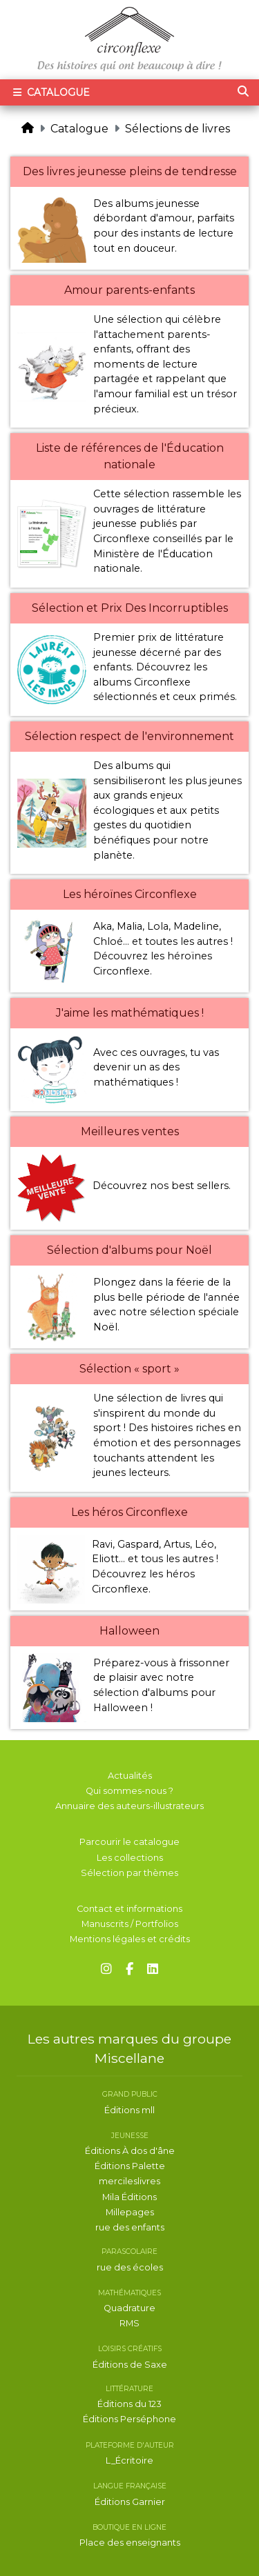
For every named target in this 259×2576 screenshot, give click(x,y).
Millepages (130, 2212)
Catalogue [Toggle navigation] (50, 92)
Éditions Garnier (130, 2502)
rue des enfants (129, 2227)
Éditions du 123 (129, 2404)
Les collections (130, 1858)
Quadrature (129, 2308)
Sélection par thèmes (129, 1873)
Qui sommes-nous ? (129, 1791)
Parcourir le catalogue (129, 1842)
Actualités (130, 1775)
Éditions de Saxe (130, 2364)
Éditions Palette (130, 2166)
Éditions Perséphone (129, 2419)
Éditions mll (129, 2110)
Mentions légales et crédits (130, 1939)
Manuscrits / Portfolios (129, 1924)
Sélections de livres (177, 128)
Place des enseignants (129, 2542)
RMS (129, 2323)
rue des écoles (130, 2267)
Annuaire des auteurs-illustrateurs (129, 1806)
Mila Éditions (129, 2197)
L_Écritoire (129, 2460)
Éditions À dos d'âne (130, 2151)
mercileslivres (129, 2181)
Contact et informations (129, 1909)
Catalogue (79, 128)
